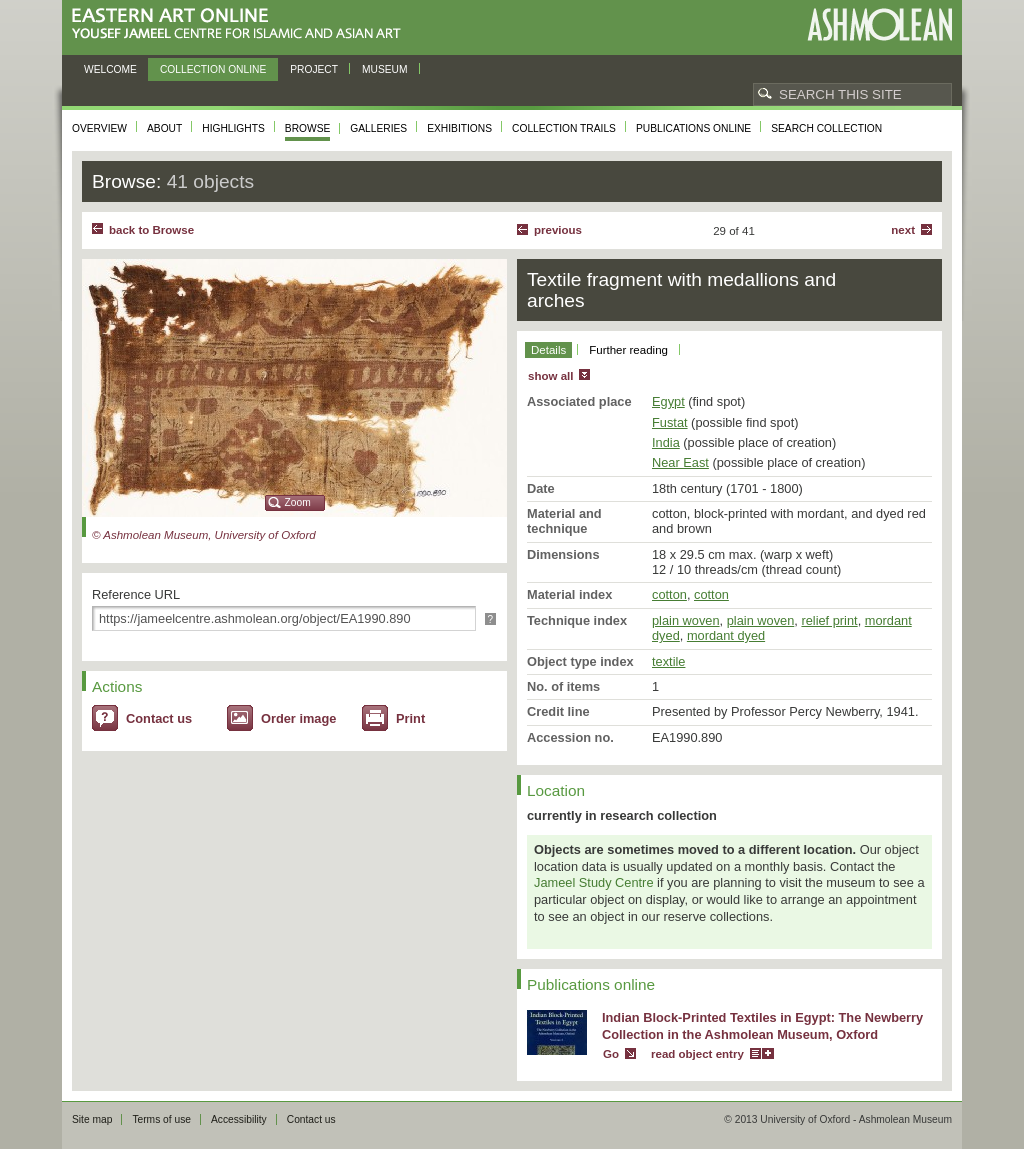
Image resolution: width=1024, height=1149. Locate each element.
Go (611, 1054)
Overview (99, 128)
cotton (669, 594)
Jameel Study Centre (594, 882)
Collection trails (564, 128)
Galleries (378, 128)
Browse (308, 128)
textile (668, 661)
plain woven (686, 620)
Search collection (826, 128)
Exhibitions (459, 128)
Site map (92, 1119)
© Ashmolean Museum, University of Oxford (204, 535)
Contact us (159, 718)
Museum (385, 69)
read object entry (697, 1054)
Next (903, 230)
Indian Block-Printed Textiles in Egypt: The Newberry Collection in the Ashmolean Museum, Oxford (762, 1026)
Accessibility (239, 1119)
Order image (298, 718)
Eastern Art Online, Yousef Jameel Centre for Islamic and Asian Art (241, 24)
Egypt (668, 401)
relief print (829, 620)
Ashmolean (879, 24)
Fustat (670, 422)
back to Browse (151, 230)
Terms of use (161, 1119)
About (164, 128)
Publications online (693, 128)
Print (410, 718)
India (666, 442)
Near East (680, 462)
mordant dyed (726, 635)
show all (550, 376)
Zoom (298, 502)
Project (314, 69)
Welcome (110, 69)
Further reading (628, 350)
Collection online (213, 69)
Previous (558, 230)
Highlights (233, 128)
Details (548, 350)
